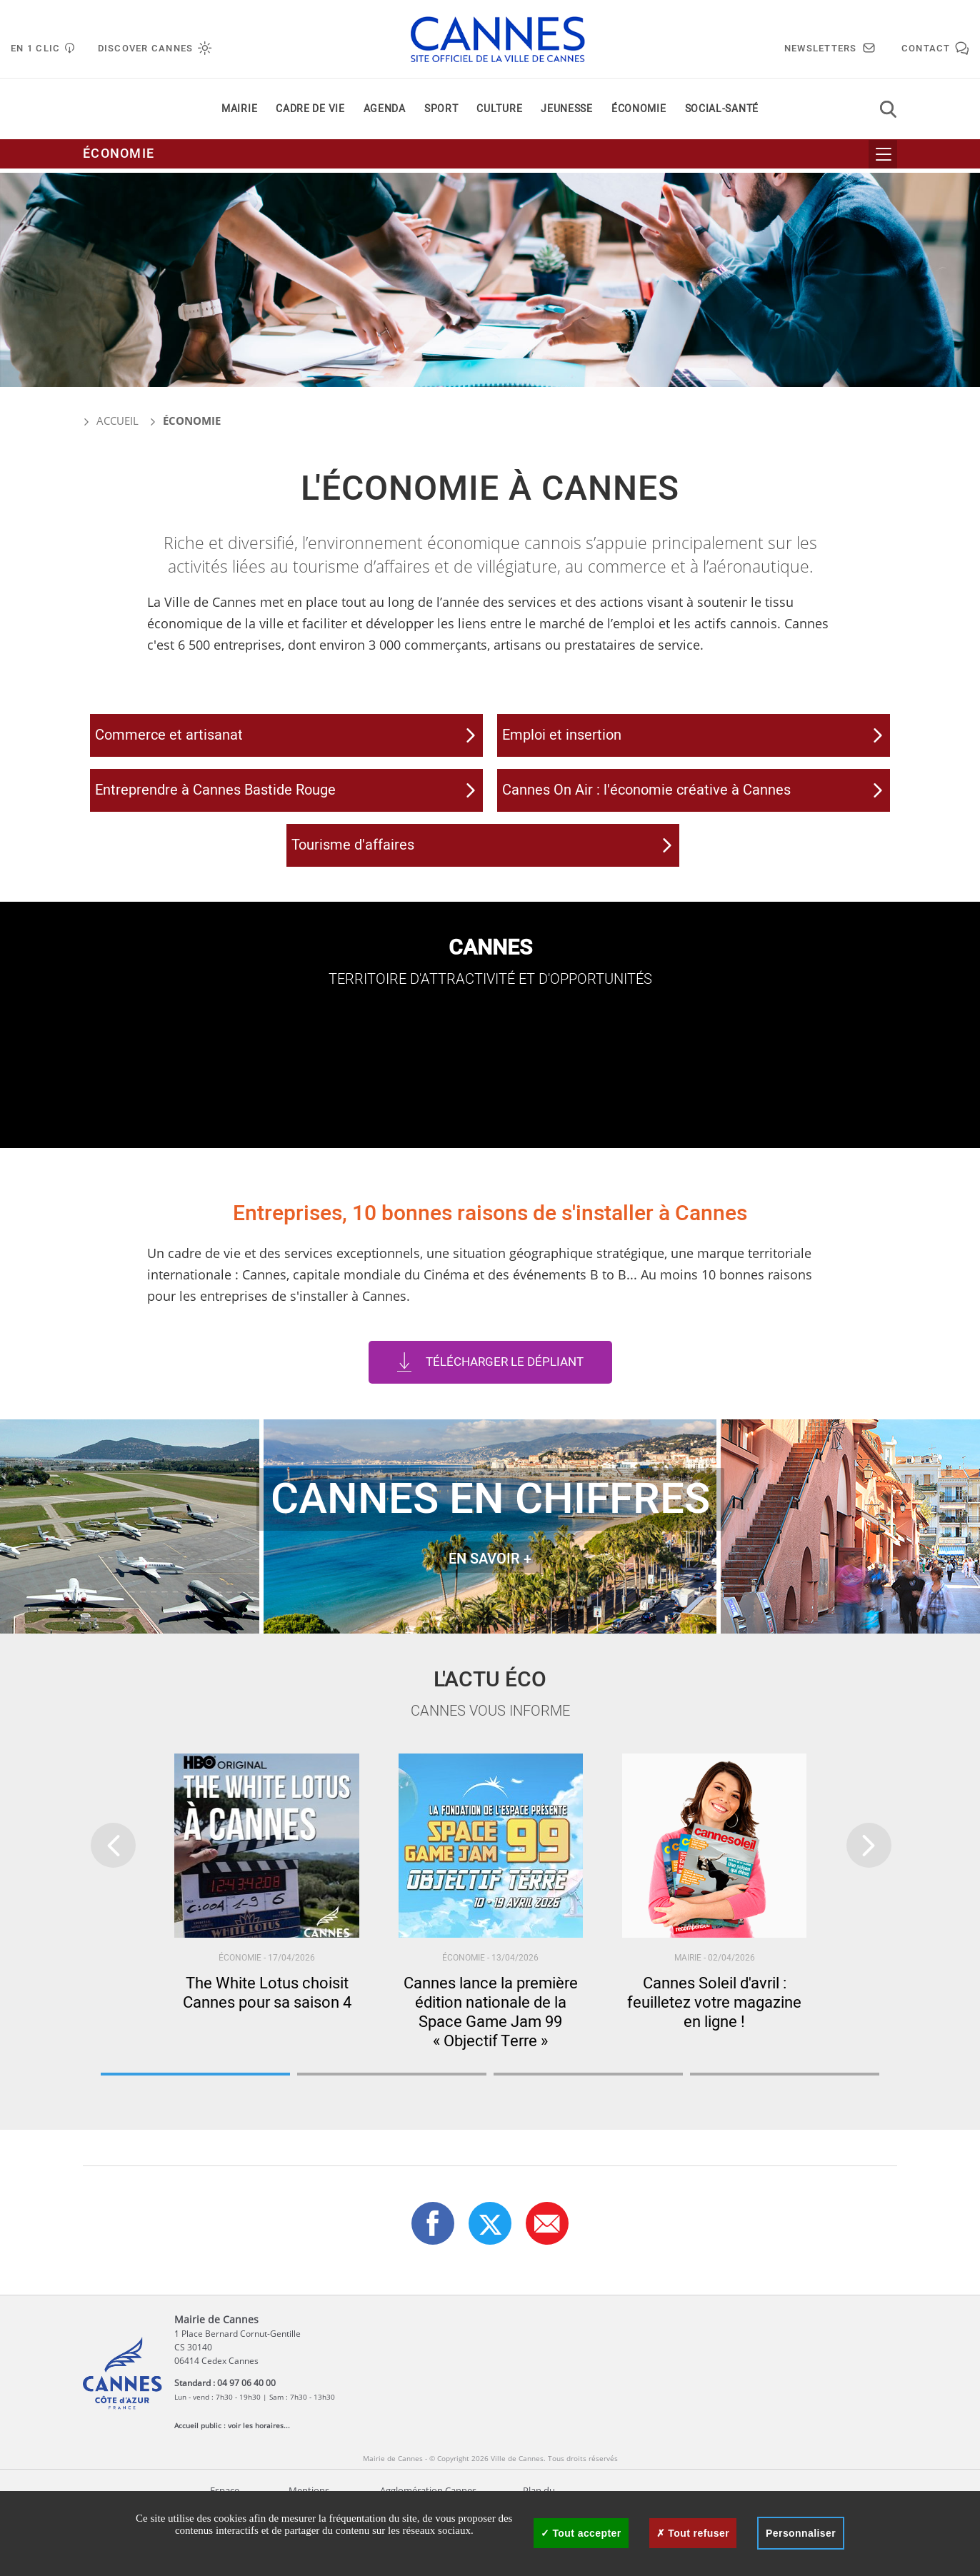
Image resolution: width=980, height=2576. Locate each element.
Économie (638, 113)
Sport (441, 113)
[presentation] (113, 1886)
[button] (547, 2264)
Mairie (239, 113)
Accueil (111, 420)
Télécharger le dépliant (505, 1403)
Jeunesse (567, 113)
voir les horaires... (259, 2466)
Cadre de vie (310, 113)
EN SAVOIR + (490, 1599)
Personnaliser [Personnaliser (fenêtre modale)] (801, 2533)
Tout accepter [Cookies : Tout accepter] (581, 2533)
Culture (499, 113)
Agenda (385, 113)
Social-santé (722, 113)
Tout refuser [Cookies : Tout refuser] (692, 2533)
